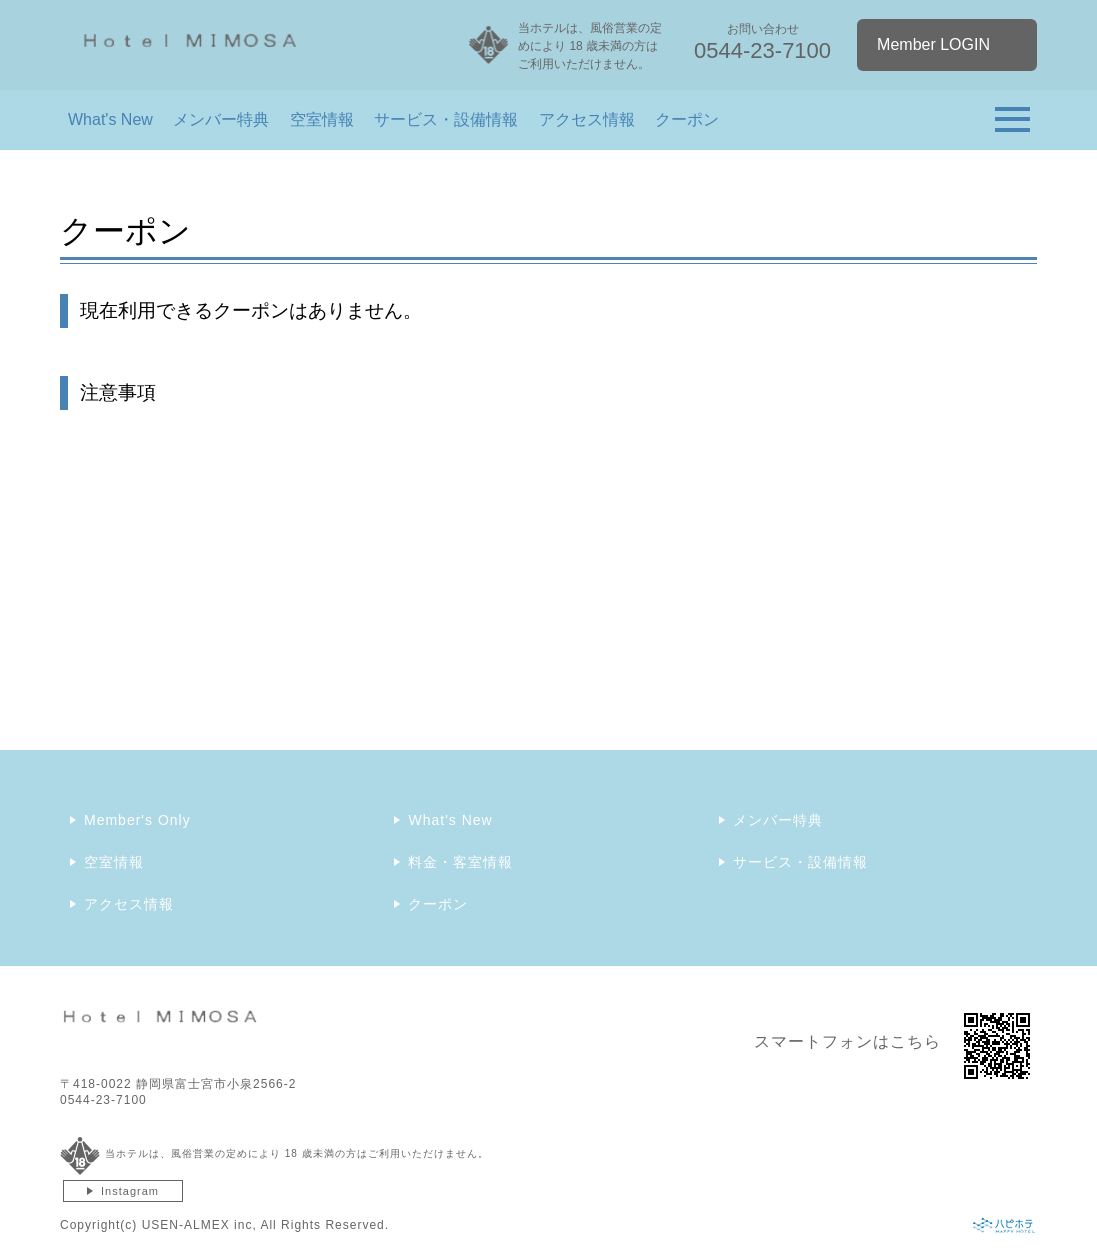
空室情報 (322, 119)
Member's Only (137, 820)
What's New (110, 119)
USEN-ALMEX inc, (199, 1225)
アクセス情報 (587, 119)
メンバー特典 (221, 119)
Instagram (130, 1191)
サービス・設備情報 (446, 119)
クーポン (687, 119)
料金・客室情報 (460, 862)
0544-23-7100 (103, 1100)
